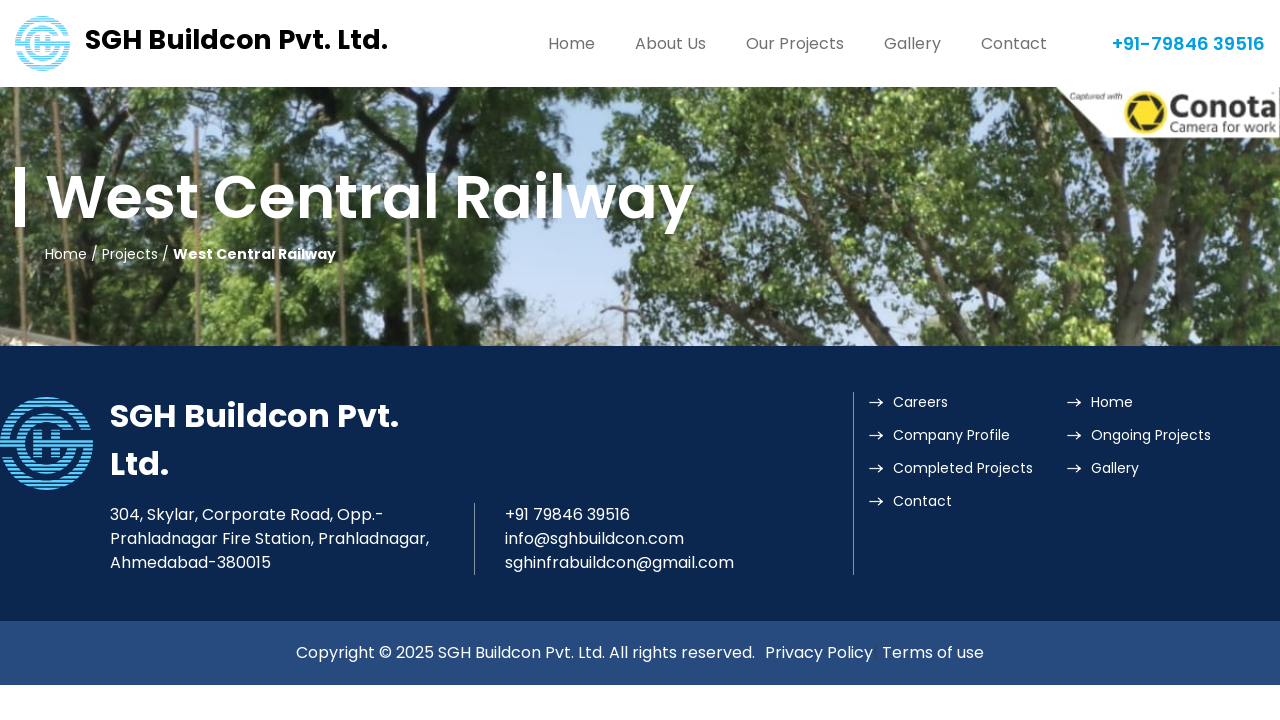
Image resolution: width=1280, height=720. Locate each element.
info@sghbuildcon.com (594, 538)
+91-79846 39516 (1188, 43)
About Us (670, 43)
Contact (1014, 43)
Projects (130, 254)
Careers (920, 402)
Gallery (912, 43)
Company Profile (951, 435)
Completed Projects (963, 468)
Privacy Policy (819, 652)
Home (571, 43)
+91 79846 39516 (567, 514)
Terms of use (933, 652)
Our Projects (795, 43)
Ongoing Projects (1151, 435)
